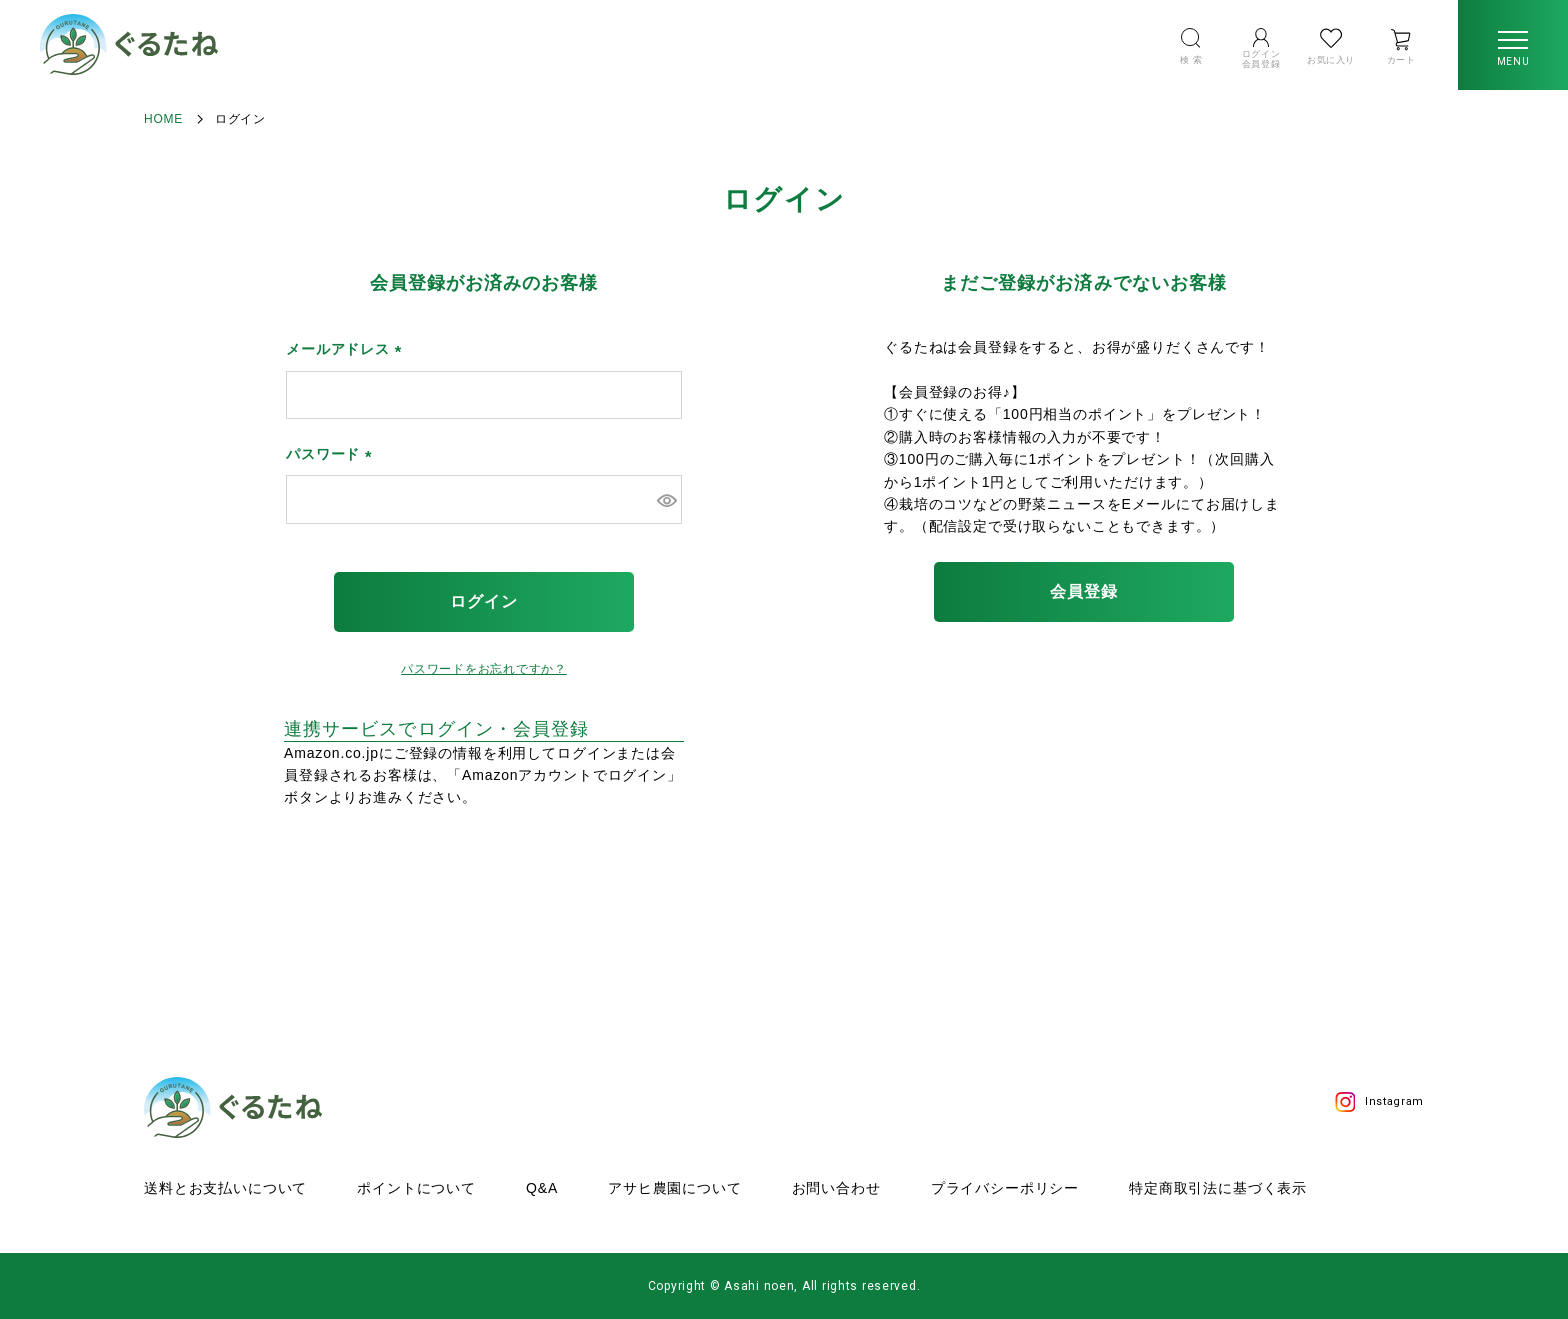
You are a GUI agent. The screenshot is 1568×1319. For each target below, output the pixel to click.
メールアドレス (347, 349)
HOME (163, 119)
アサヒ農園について (675, 1188)
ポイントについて (416, 1188)
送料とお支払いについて (225, 1188)
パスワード (332, 454)
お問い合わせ (836, 1188)
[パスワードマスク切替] (666, 499)
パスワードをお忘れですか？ (483, 669)
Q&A (542, 1188)
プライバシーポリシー (1005, 1188)
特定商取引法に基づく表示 (1218, 1188)
